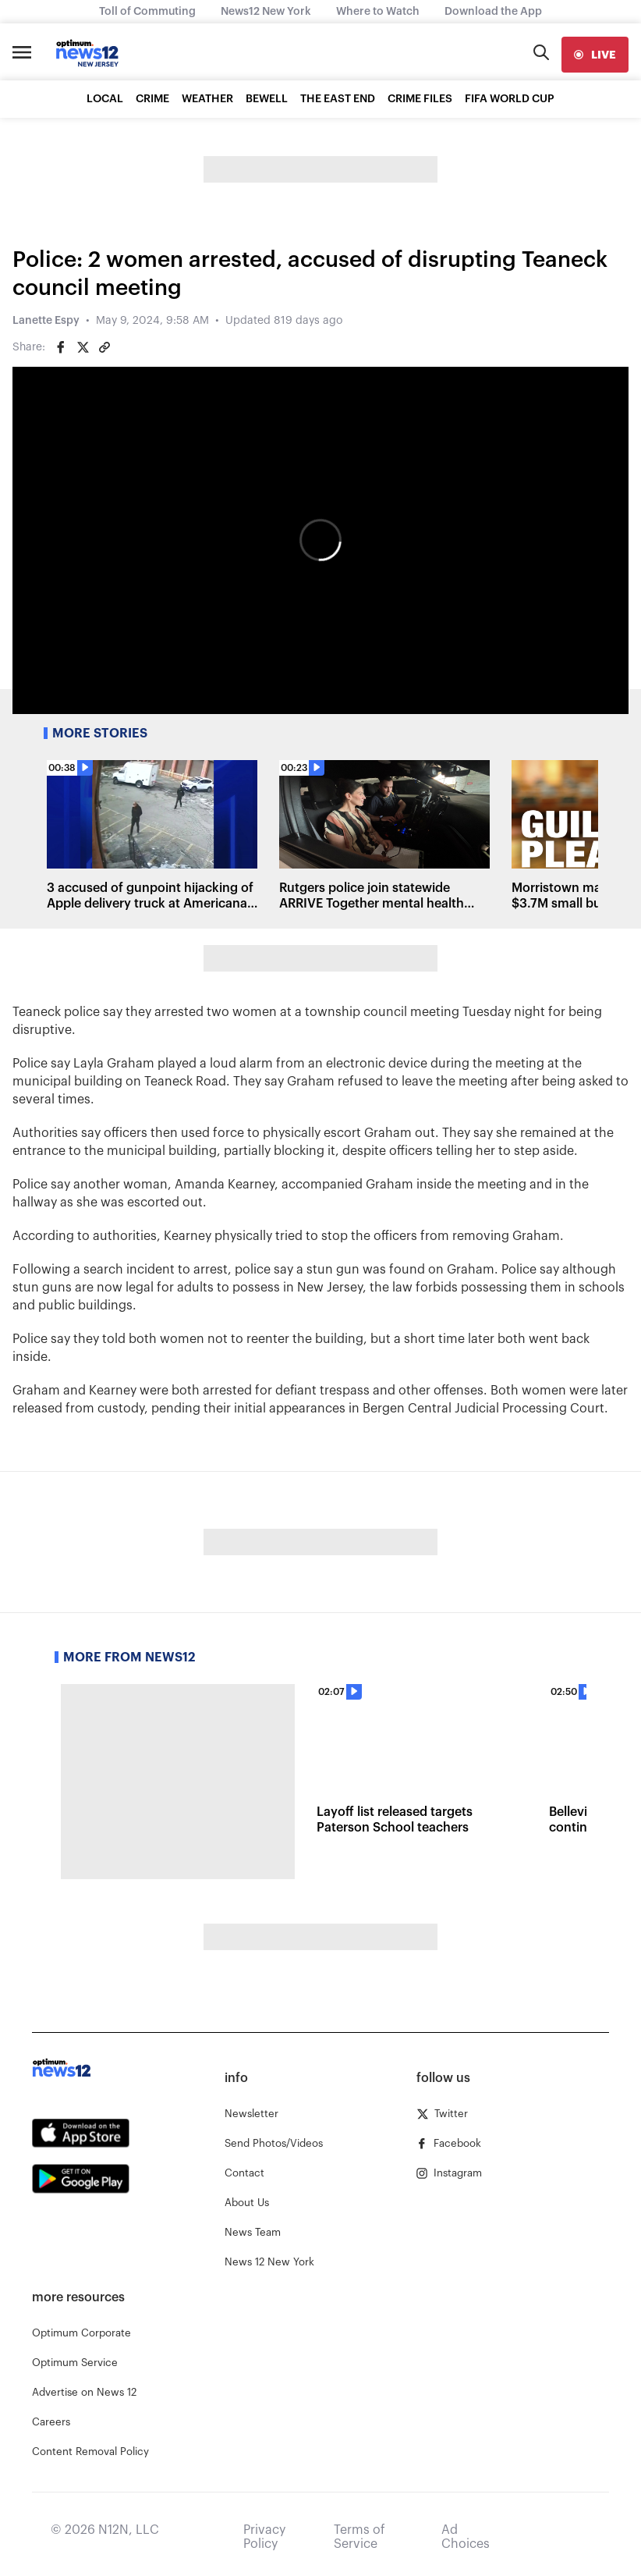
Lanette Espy (46, 320)
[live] (595, 55)
